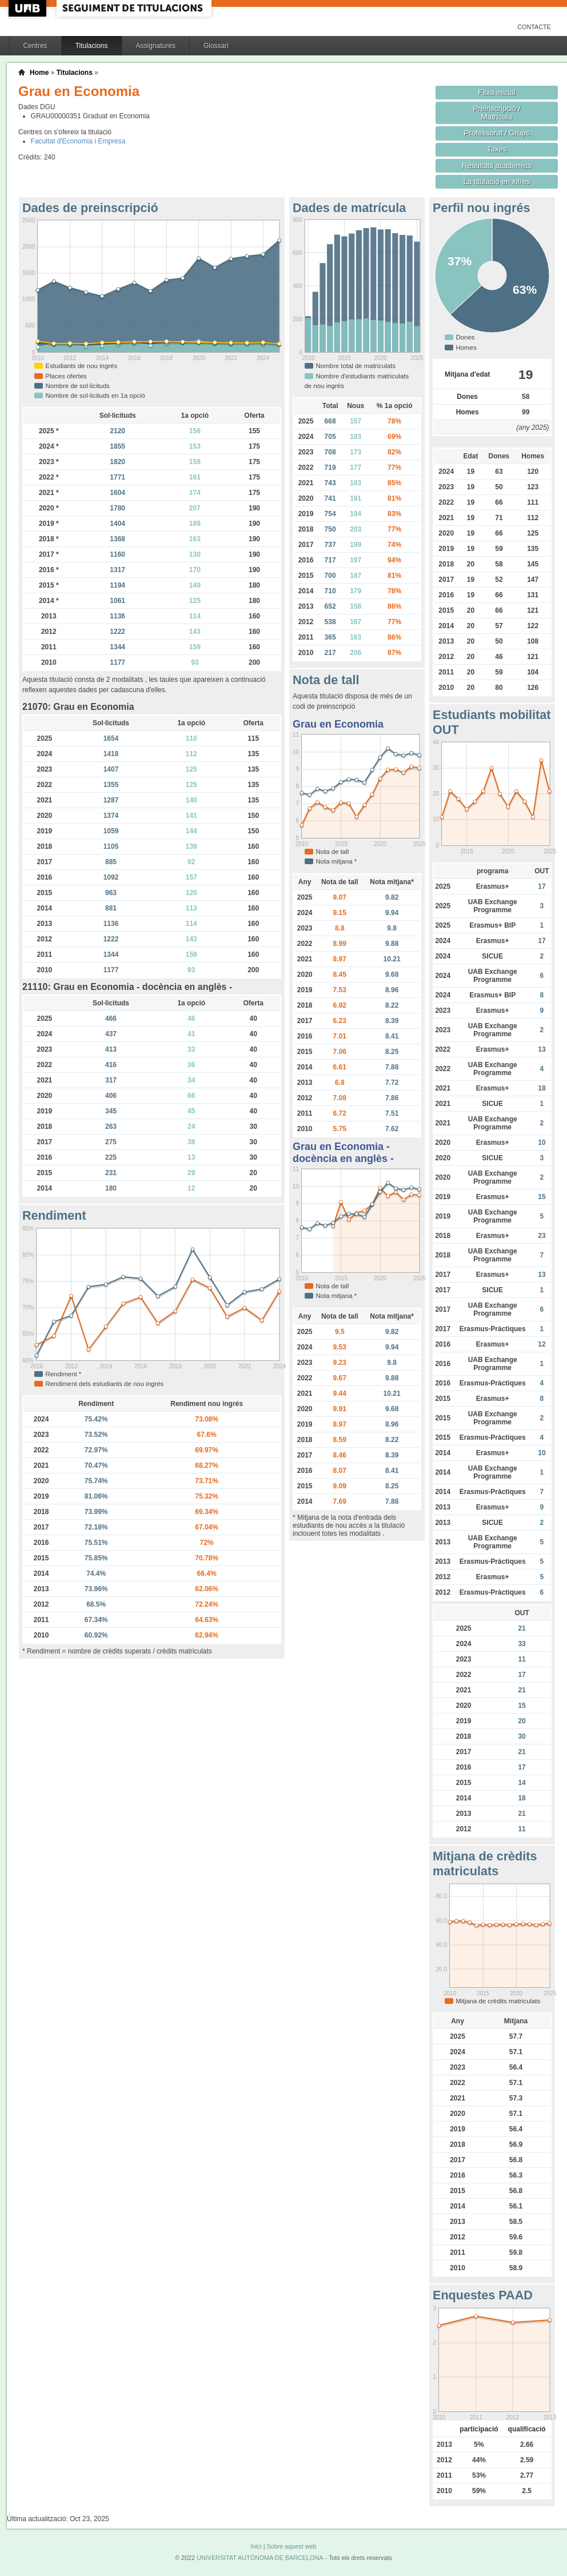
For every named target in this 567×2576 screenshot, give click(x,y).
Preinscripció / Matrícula (497, 112)
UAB (28, 8)
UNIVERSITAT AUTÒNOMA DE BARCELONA (260, 2557)
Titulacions (91, 46)
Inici (255, 2546)
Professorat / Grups (496, 133)
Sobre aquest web (291, 2546)
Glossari (216, 46)
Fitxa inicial (496, 92)
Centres (35, 46)
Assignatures (155, 46)
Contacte (534, 26)
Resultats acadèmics (497, 165)
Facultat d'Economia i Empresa (78, 141)
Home (39, 73)
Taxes (497, 149)
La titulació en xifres (497, 181)
